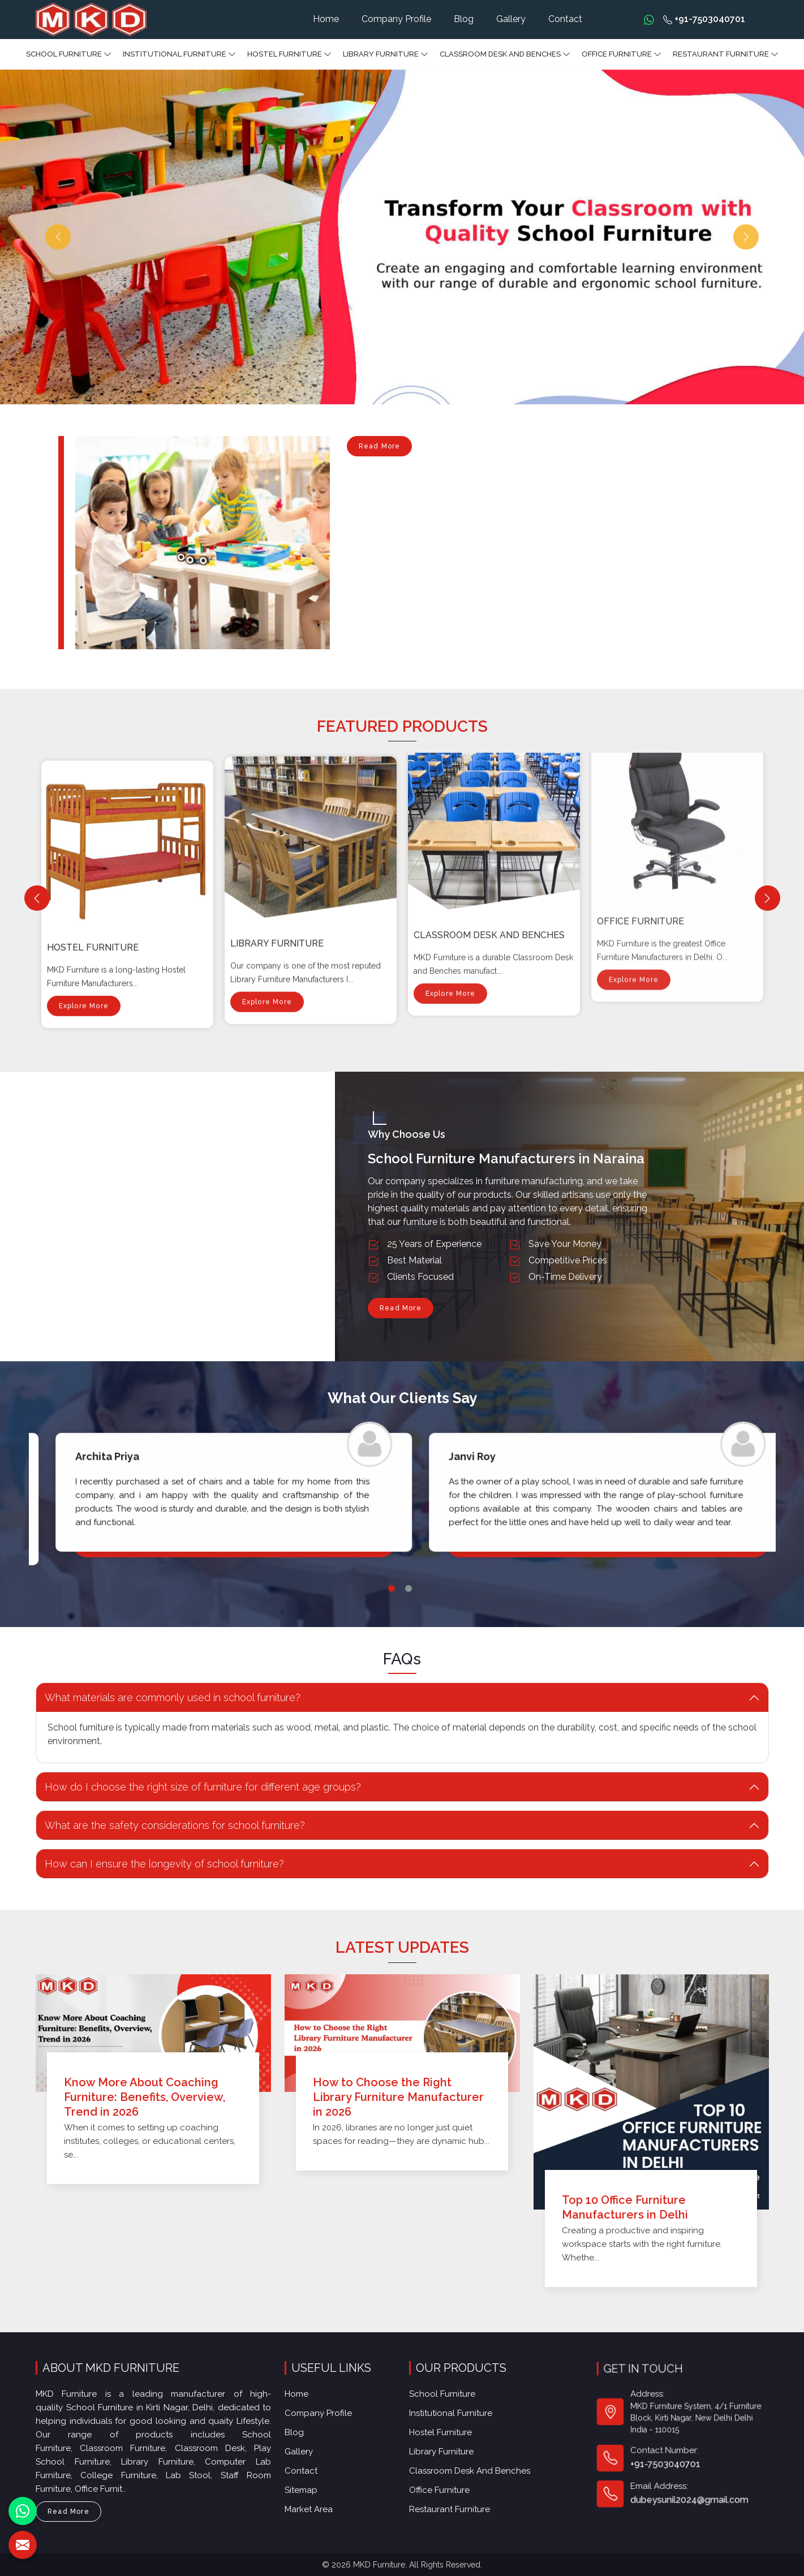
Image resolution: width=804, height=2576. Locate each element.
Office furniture (621, 54)
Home (326, 19)
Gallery (511, 19)
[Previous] (37, 898)
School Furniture (68, 54)
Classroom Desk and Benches (505, 54)
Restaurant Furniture (726, 54)
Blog (464, 19)
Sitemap (307, 2470)
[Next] (767, 898)
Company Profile (396, 19)
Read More (379, 449)
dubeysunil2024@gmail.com (685, 2464)
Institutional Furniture (179, 54)
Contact (565, 19)
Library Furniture (385, 54)
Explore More (84, 904)
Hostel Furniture (289, 54)
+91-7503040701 (704, 19)
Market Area (313, 2486)
